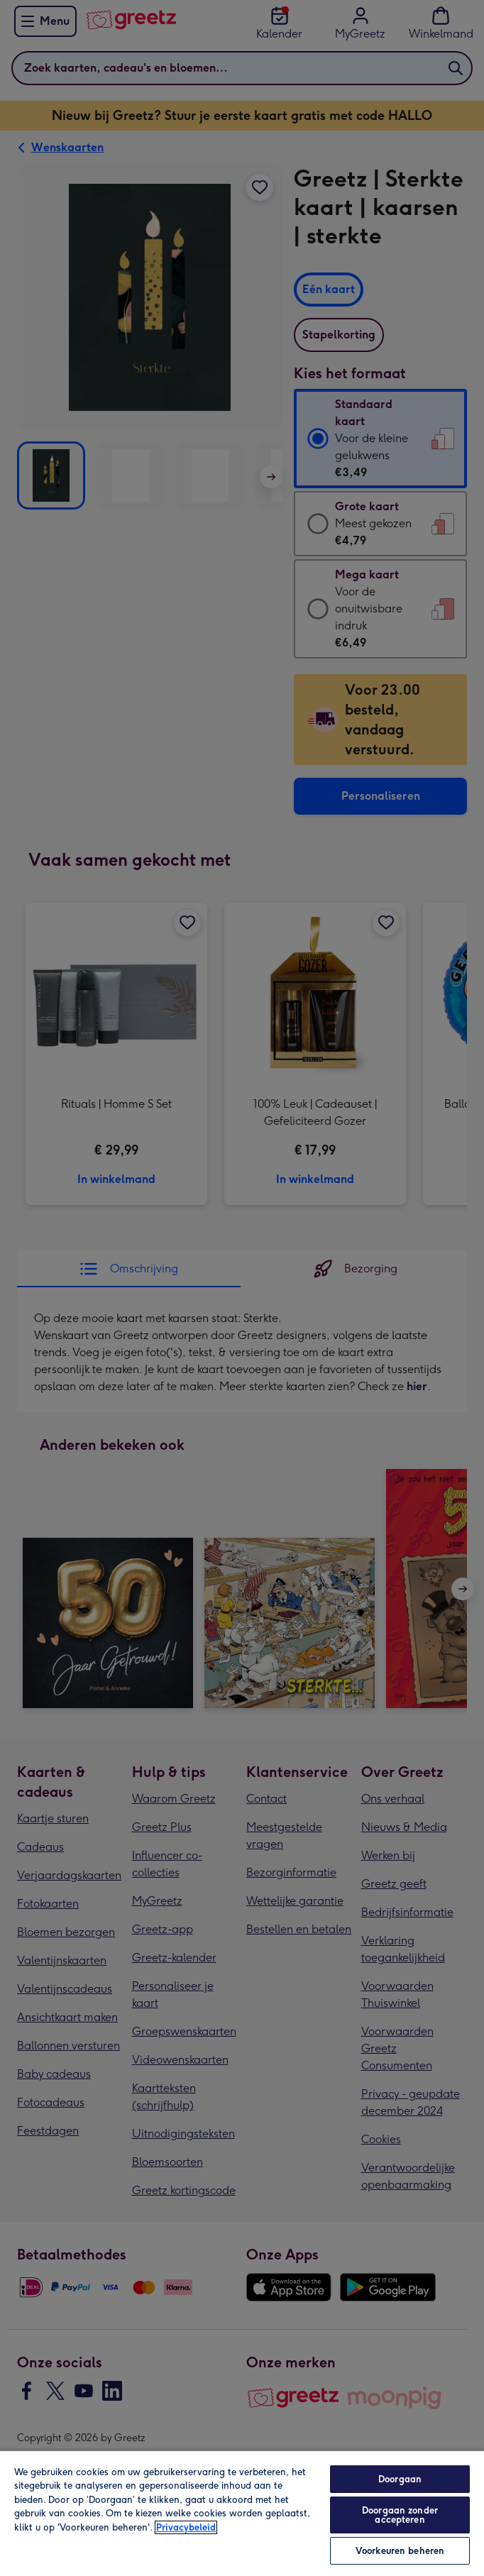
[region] (242, 2513)
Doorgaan (400, 2479)
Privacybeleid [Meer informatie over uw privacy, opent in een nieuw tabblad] (186, 2527)
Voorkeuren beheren (400, 2550)
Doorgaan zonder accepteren (400, 2515)
